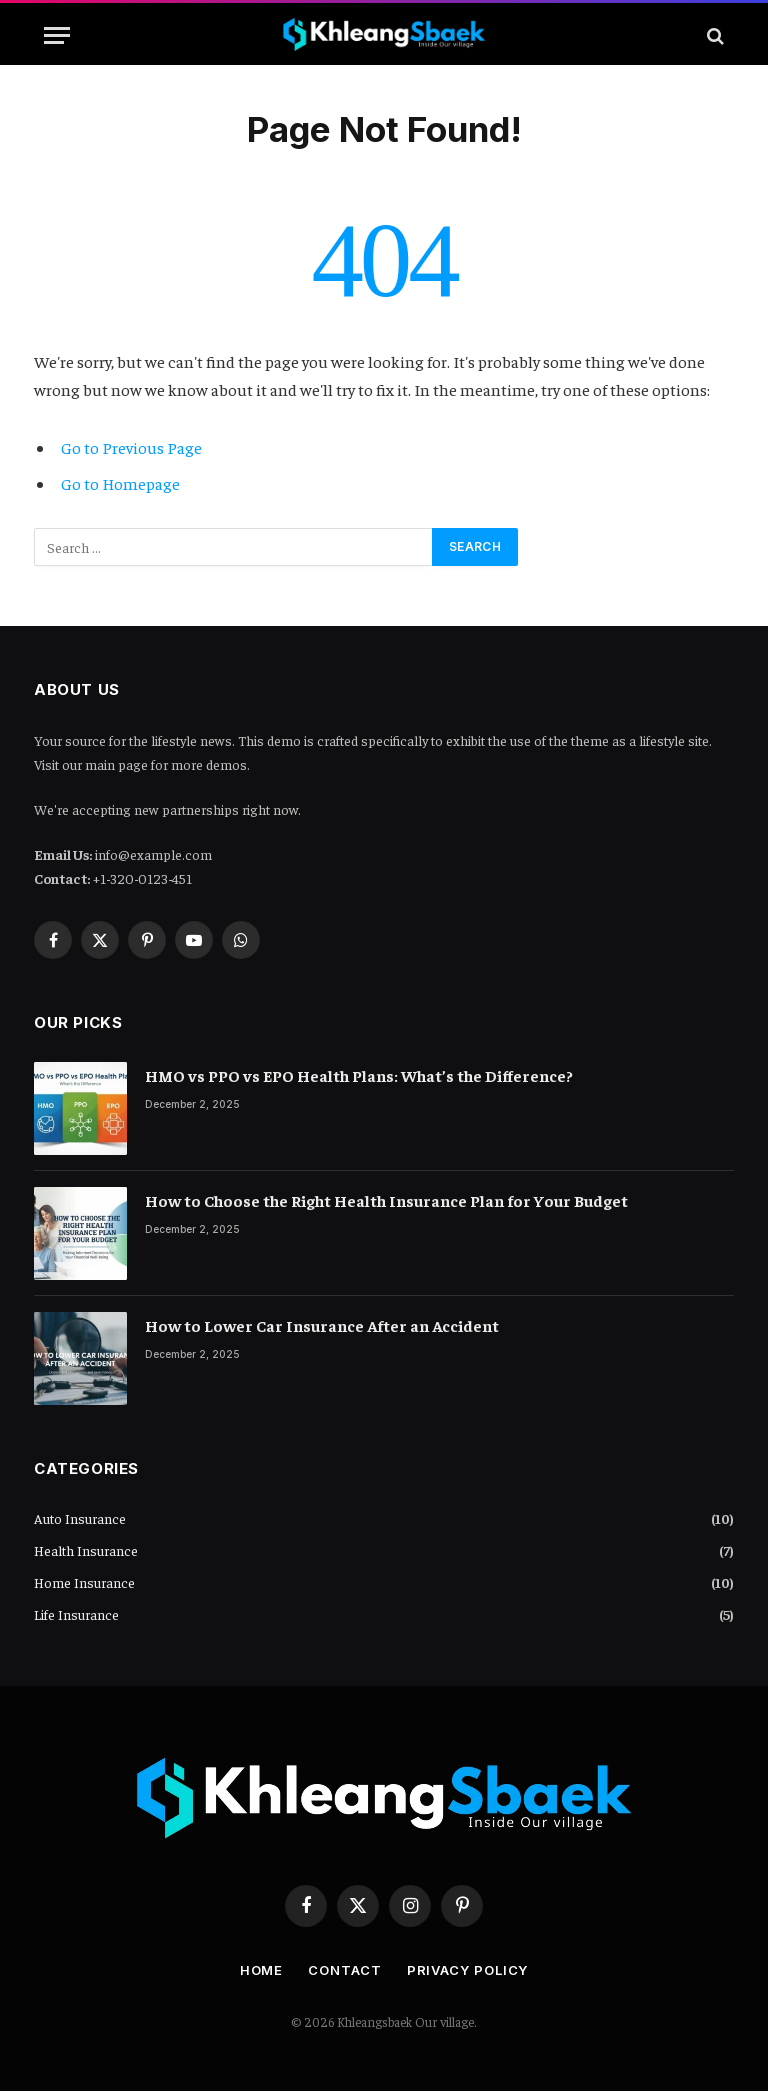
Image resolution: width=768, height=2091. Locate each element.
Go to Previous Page (131, 447)
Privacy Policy (468, 1970)
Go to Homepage (120, 483)
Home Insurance (84, 1582)
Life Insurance (76, 1614)
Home (262, 1970)
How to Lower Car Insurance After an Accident (322, 1325)
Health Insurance (86, 1550)
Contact (344, 1970)
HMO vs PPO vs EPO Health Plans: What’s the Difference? (359, 1075)
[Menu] (57, 35)
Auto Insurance (80, 1518)
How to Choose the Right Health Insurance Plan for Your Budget (386, 1200)
